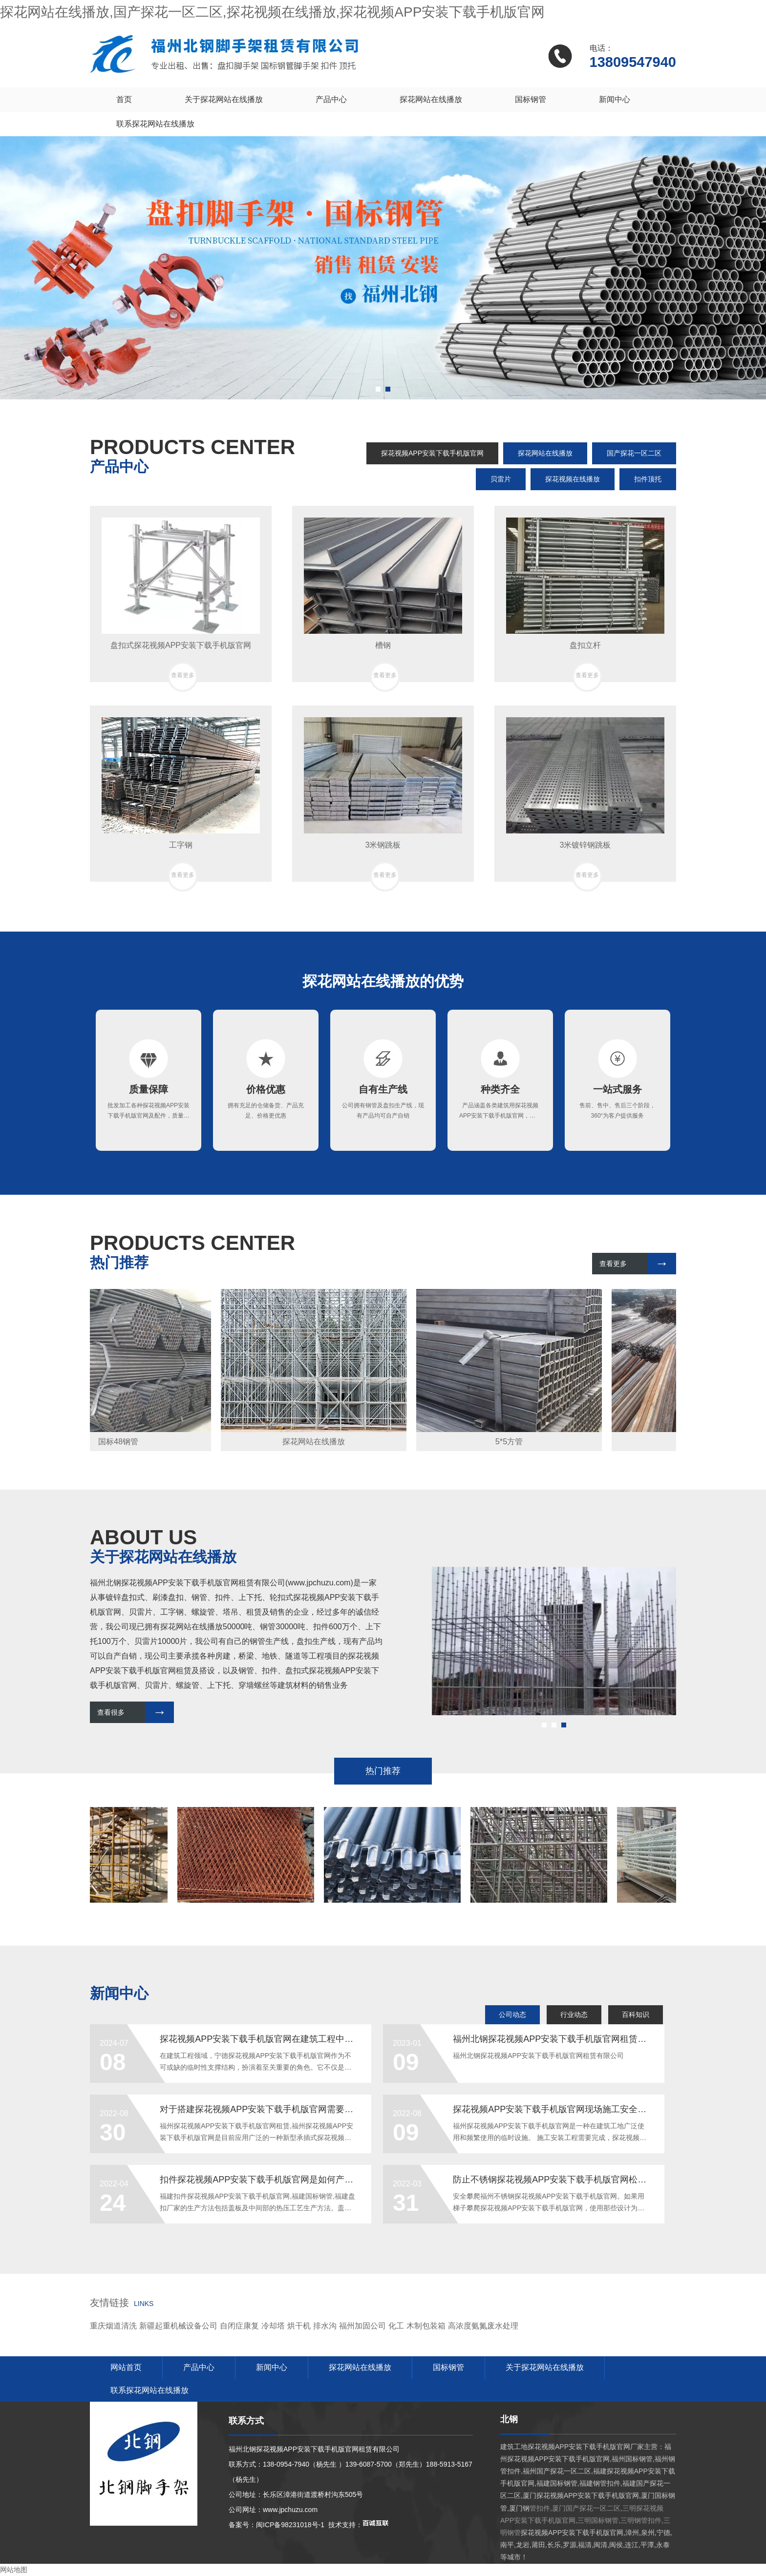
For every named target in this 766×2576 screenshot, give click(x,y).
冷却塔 (273, 2326)
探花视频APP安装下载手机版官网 (432, 453)
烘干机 (299, 2326)
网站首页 (126, 2367)
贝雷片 (500, 479)
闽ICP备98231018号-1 (290, 2525)
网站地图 (13, 2570)
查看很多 (111, 1712)
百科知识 (635, 2014)
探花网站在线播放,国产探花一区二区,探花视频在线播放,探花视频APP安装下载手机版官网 (272, 12)
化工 (396, 2326)
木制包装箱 (426, 2326)
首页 (124, 99)
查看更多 (613, 1263)
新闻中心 (614, 99)
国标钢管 (530, 99)
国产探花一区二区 (634, 453)
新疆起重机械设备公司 (178, 2326)
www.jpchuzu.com (319, 1583)
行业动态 (574, 2014)
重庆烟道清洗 (113, 2326)
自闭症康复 (239, 2326)
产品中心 (331, 99)
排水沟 (325, 2326)
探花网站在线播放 (431, 99)
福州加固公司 (362, 2326)
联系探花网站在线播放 (155, 124)
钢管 (199, 1597)
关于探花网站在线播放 (224, 99)
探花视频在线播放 (572, 479)
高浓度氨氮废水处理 (483, 2326)
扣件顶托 (647, 479)
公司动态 (512, 2014)
